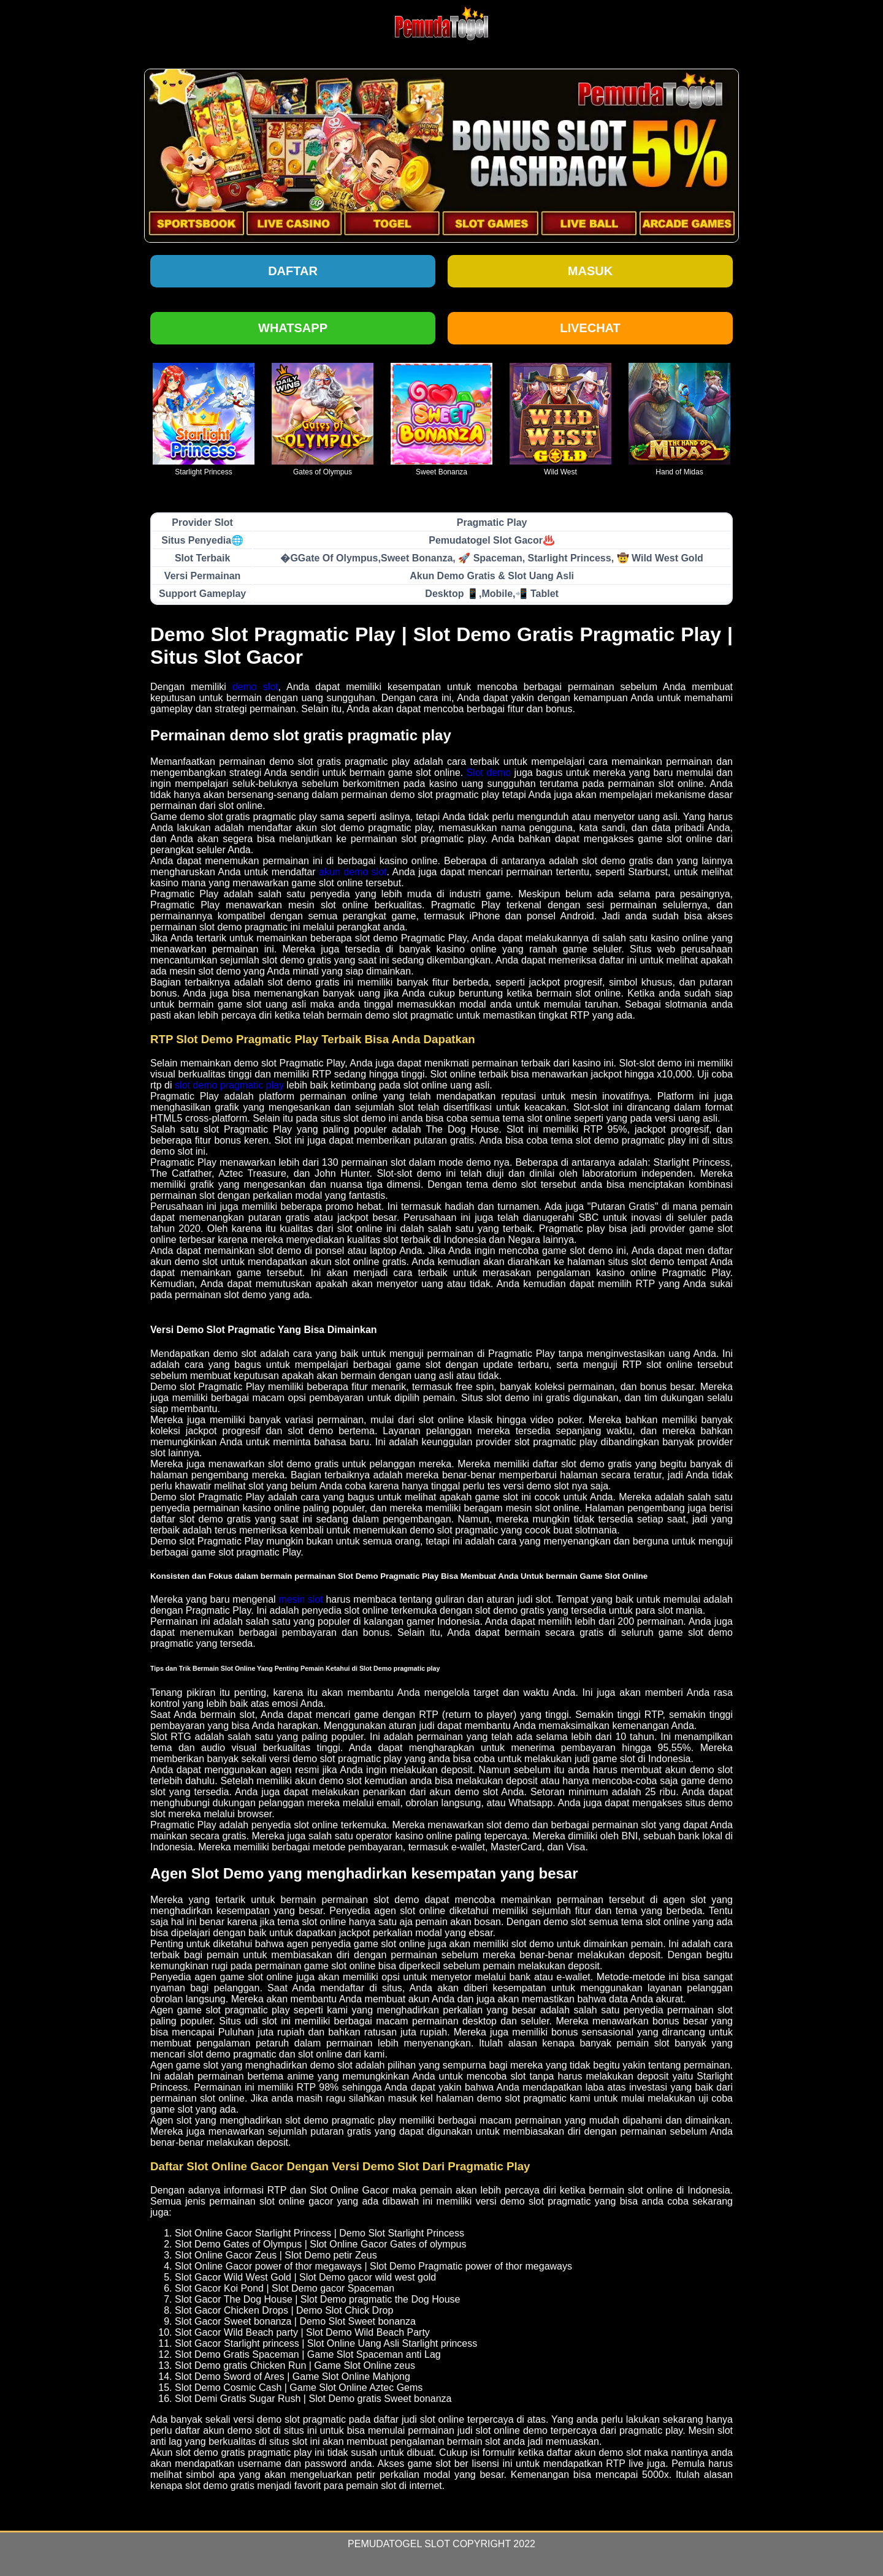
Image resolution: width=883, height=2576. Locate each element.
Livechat (590, 328)
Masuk (590, 271)
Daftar (293, 271)
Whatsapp (292, 328)
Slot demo (488, 772)
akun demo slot (352, 872)
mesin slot (300, 1599)
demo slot (255, 687)
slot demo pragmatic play (229, 1085)
